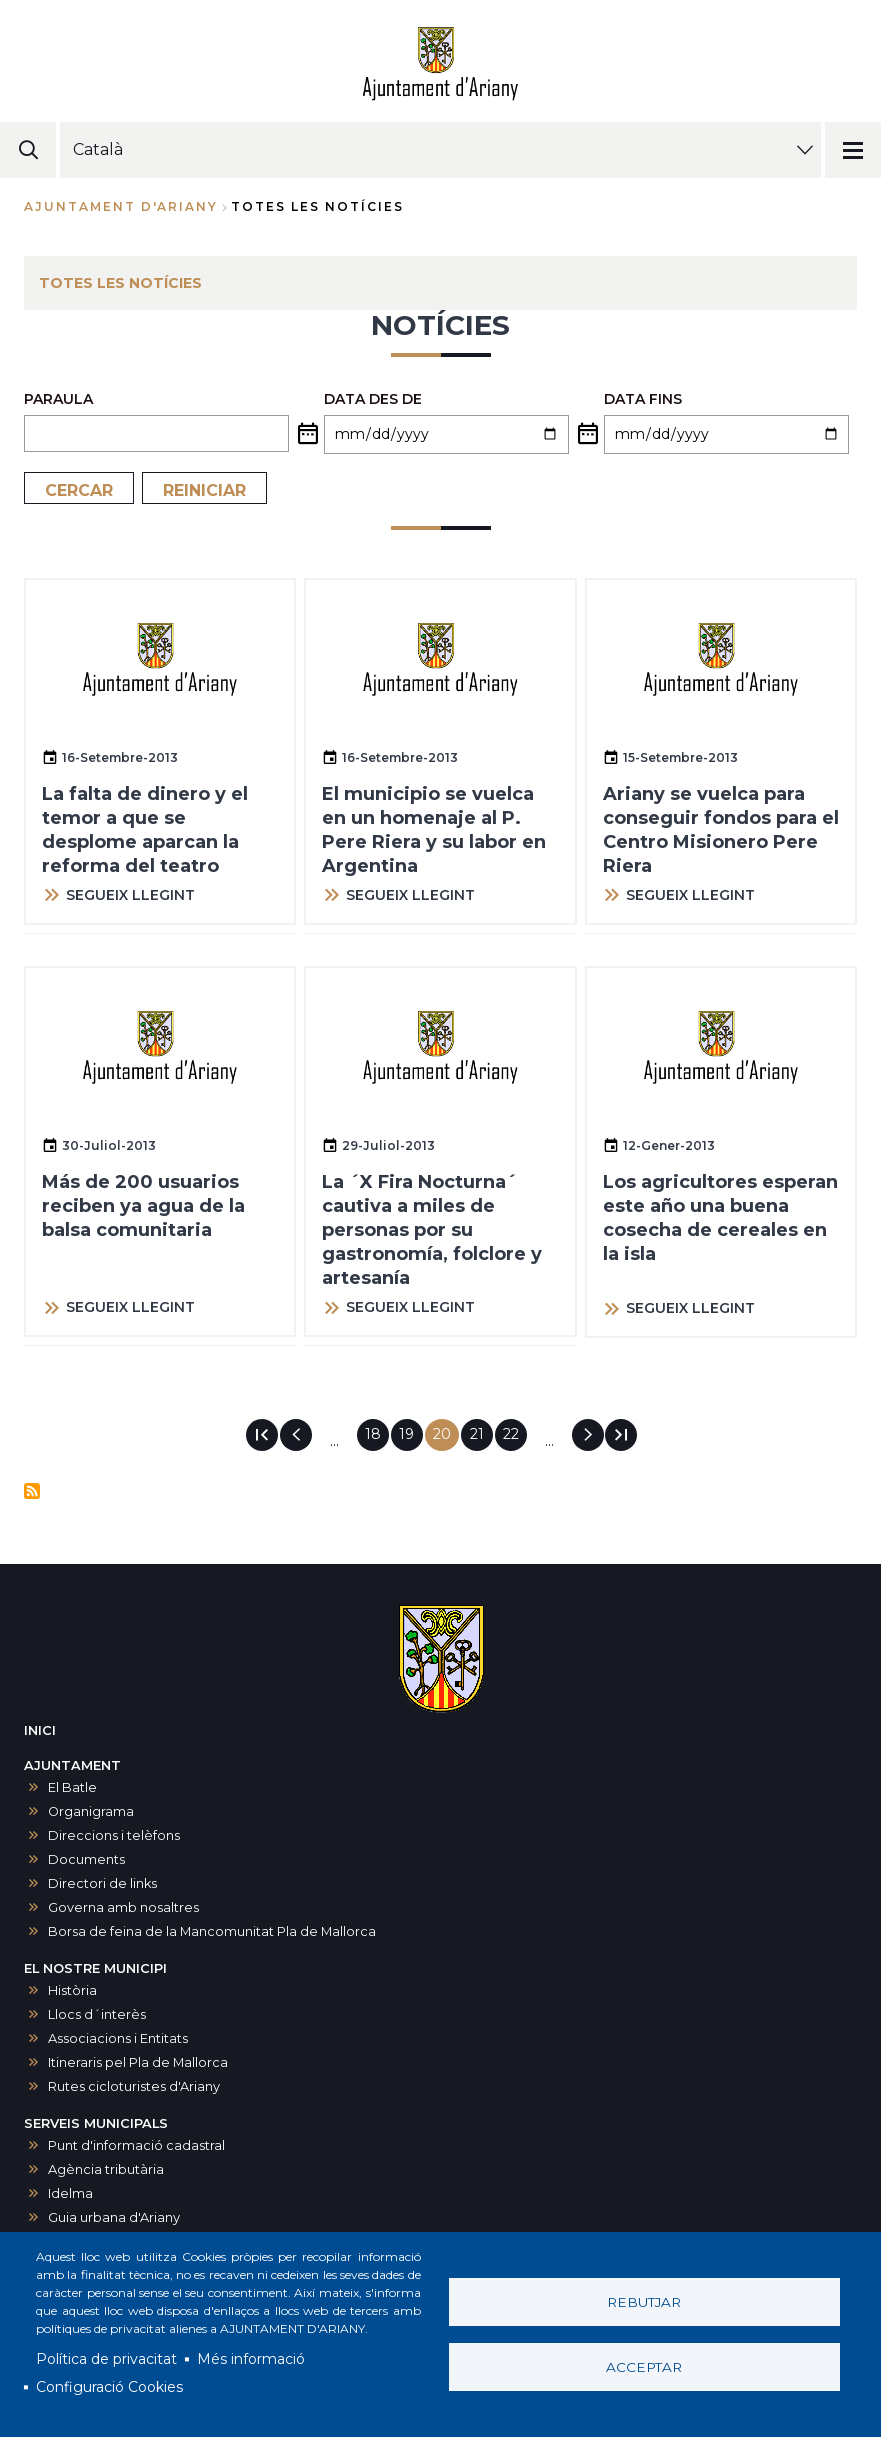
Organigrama (91, 1811)
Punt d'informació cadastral (136, 2145)
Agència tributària (106, 2169)
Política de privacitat (106, 2359)
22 (515, 1434)
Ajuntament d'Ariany (121, 206)
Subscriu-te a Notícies (32, 1491)
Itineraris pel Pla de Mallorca (138, 2062)
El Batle (72, 1787)
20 (446, 1438)
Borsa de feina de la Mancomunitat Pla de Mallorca (212, 1931)
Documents (86, 1859)
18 (377, 1434)
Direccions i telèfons (114, 1835)
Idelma (70, 2193)
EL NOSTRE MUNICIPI (95, 1968)
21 (481, 1434)
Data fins (643, 399)
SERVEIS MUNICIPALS (96, 2123)
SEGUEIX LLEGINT (130, 895)
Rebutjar (644, 2302)
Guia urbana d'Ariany (114, 2217)
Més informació (251, 2359)
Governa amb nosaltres (123, 1907)
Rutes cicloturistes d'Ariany (134, 2086)
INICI (40, 1730)
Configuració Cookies (109, 2387)
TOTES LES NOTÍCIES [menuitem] (120, 283)
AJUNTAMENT (72, 1765)
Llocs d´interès (97, 2014)
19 (411, 1434)
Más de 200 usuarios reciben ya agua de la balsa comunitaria (143, 1206)
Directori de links (102, 1883)
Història (72, 1990)
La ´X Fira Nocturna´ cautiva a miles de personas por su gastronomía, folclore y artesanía (432, 1230)
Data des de (373, 399)
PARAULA (58, 399)
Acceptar (644, 2367)
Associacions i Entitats (118, 2038)
